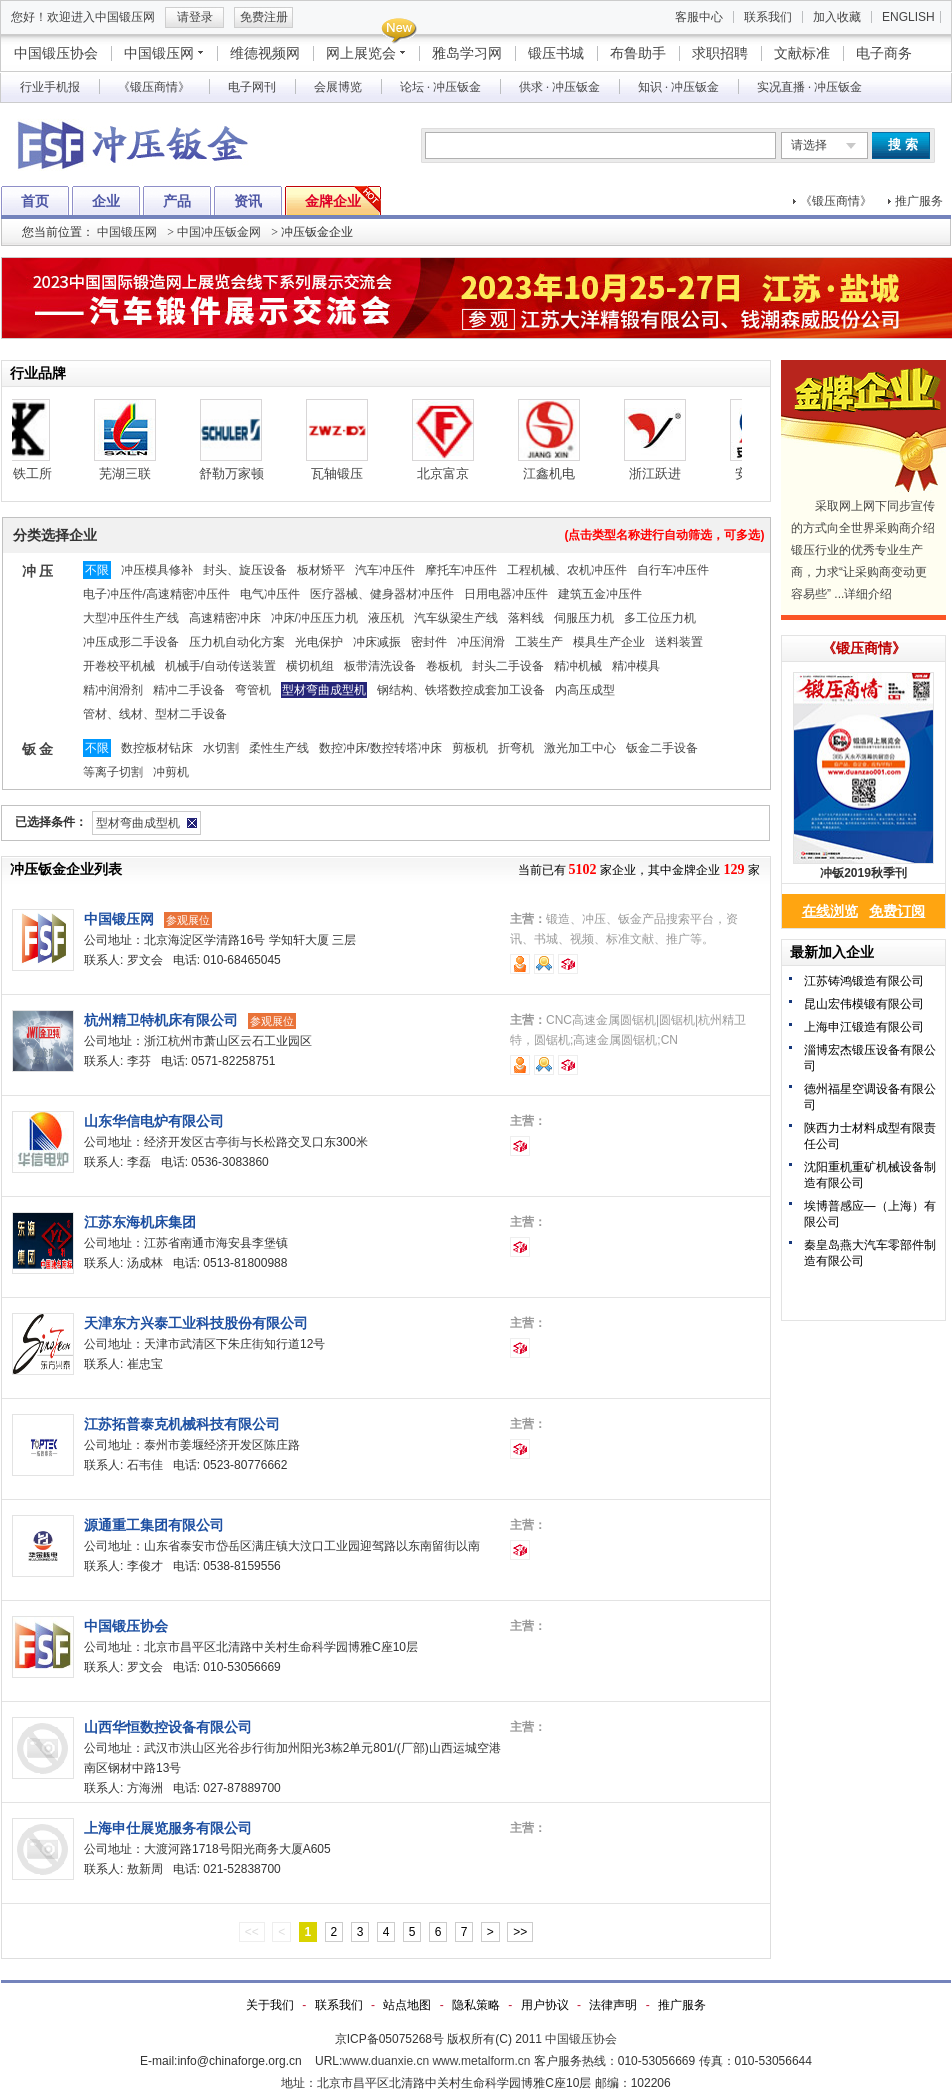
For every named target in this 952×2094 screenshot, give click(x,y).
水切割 (221, 748)
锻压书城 (556, 53)
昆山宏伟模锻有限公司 (864, 1004)
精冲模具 (636, 666)
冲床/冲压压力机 (314, 618)
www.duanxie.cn (385, 2061)
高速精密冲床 (225, 618)
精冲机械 (578, 666)
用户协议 (545, 2005)
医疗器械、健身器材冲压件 (382, 594)
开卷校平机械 (119, 666)
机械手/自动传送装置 (220, 666)
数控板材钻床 (157, 748)
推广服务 (919, 201)
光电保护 (319, 642)
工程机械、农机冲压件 (567, 570)
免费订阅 (897, 911)
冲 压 (38, 571)
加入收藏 (837, 17)
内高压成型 (585, 690)
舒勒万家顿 (247, 473)
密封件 (429, 642)
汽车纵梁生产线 (456, 618)
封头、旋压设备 (245, 570)
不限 (97, 570)
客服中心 (699, 17)
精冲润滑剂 (113, 690)
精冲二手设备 (189, 690)
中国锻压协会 (56, 53)
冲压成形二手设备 (131, 642)
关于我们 (270, 2005)
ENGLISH (908, 17)
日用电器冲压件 (506, 594)
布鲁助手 (638, 53)
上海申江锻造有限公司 (864, 1027)
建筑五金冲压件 (600, 594)
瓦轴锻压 (353, 473)
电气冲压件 (270, 594)
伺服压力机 (584, 618)
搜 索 (903, 144)
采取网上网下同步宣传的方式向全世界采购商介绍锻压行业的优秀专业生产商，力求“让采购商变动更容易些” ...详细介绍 (863, 550)
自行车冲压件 (673, 570)
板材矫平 (321, 570)
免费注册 (264, 17)
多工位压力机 (660, 618)
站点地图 (407, 2005)
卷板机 (444, 666)
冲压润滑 (481, 642)
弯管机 (253, 690)
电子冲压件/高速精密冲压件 (156, 594)
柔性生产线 (279, 748)
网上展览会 (361, 53)
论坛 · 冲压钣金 (440, 87)
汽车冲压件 (385, 570)
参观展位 (188, 920)
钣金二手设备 (662, 748)
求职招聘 (720, 53)
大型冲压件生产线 (131, 618)
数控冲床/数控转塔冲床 (380, 748)
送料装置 (679, 642)
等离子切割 (113, 772)
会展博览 (338, 87)
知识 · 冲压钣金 (678, 87)
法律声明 (613, 2005)
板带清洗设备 (380, 666)
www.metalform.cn (481, 2061)
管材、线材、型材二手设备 (155, 714)
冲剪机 (171, 772)
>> (520, 1932)
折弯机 (516, 748)
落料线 (526, 618)
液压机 (386, 618)
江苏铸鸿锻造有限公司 (864, 981)
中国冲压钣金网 (219, 232)
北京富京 (459, 473)
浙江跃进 (671, 473)
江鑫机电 (565, 473)
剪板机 (470, 748)
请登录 (195, 17)
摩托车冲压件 (461, 570)
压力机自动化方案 (237, 642)
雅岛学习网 (467, 53)
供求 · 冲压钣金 (559, 87)
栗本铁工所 (35, 473)
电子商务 (884, 53)
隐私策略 (476, 2005)
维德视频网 (265, 53)
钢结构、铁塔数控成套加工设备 (461, 690)
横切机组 (310, 666)
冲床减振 (377, 642)
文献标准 (802, 53)
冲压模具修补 (157, 570)
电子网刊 (252, 87)
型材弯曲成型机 (324, 690)
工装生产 (539, 642)
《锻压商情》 (154, 87)
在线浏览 (830, 911)
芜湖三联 (141, 473)
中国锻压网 (159, 53)
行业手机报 (50, 87)
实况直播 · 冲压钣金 (809, 87)
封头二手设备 (508, 666)
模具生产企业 (609, 642)
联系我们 (768, 17)
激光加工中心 (580, 748)
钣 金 (38, 749)
